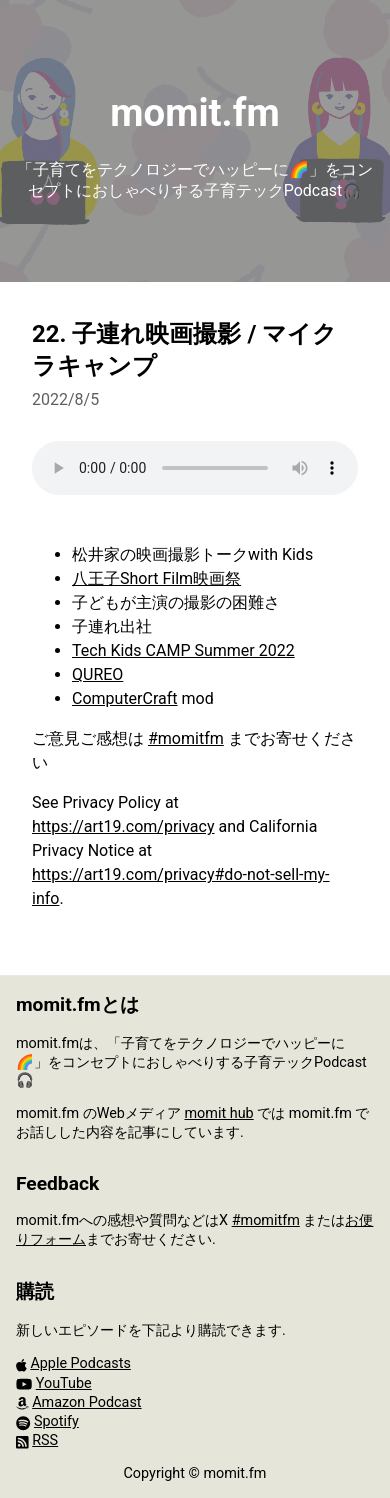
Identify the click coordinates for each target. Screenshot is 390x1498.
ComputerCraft (125, 698)
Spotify (56, 1421)
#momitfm (186, 738)
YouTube (64, 1383)
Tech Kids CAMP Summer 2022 (183, 650)
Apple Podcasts (80, 1363)
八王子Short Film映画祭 (156, 578)
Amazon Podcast (86, 1402)
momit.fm (194, 112)
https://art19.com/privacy (123, 826)
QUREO (97, 674)
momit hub (218, 1113)
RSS (45, 1440)
